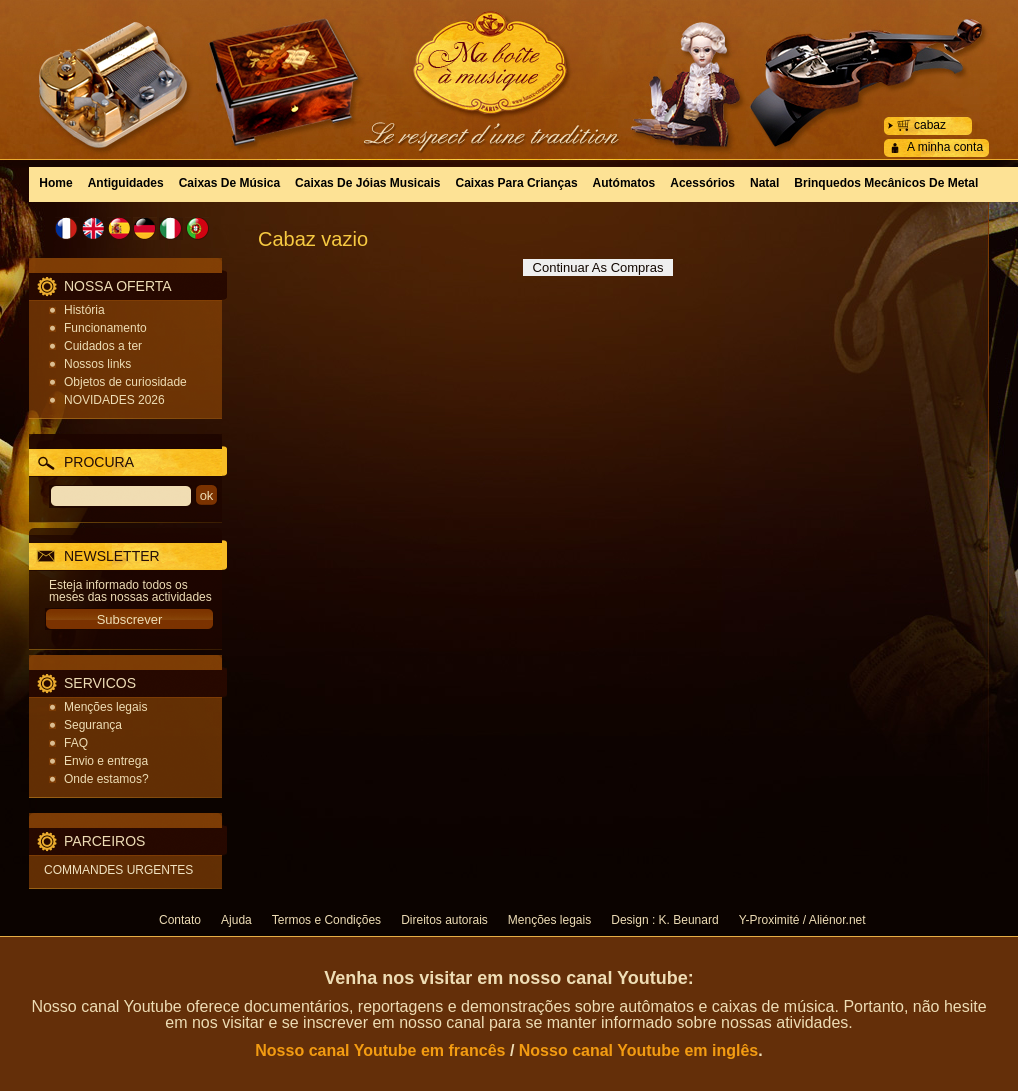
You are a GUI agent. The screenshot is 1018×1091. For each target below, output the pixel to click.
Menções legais (105, 707)
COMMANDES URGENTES (118, 870)
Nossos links (97, 364)
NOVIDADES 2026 (114, 400)
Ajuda (236, 920)
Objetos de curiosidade (125, 382)
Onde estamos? (106, 779)
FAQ (76, 743)
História (84, 310)
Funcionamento (105, 328)
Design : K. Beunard (664, 920)
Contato (180, 920)
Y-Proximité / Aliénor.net (802, 920)
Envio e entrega (106, 761)
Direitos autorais (444, 920)
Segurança (93, 725)
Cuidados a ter (103, 346)
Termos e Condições (326, 920)
